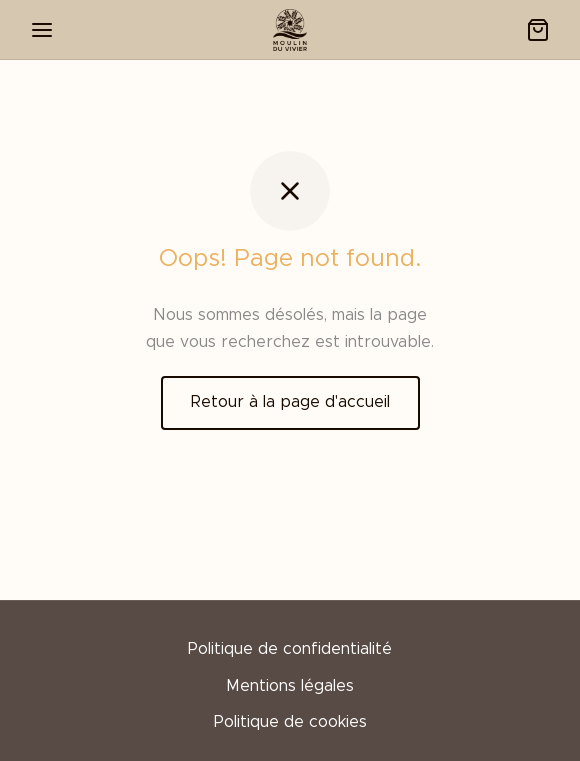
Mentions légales (290, 686)
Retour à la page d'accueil (290, 402)
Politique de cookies (290, 722)
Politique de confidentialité (290, 649)
